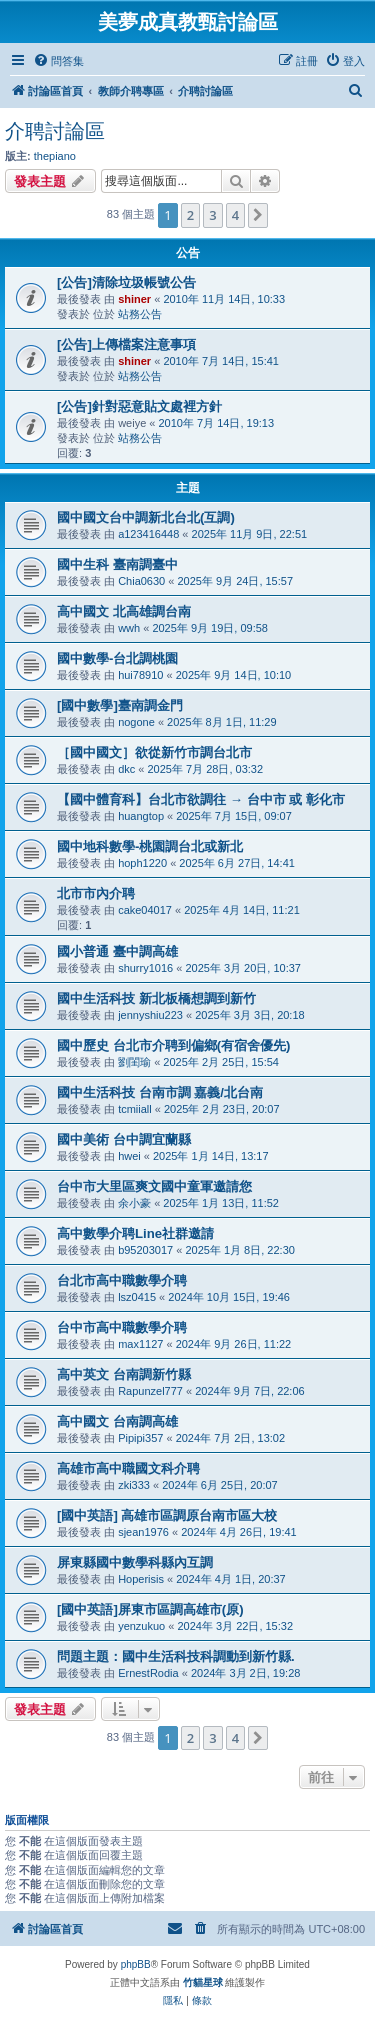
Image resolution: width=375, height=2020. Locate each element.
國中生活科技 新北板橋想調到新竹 (156, 998)
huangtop (141, 816)
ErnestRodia (148, 1673)
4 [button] (235, 215)
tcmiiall (135, 1109)
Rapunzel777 (150, 1391)
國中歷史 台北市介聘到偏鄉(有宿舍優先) (173, 1045)
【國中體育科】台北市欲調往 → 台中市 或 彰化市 (201, 799)
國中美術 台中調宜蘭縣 (124, 1139)
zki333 (134, 1485)
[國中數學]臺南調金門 (120, 705)
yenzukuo (141, 1626)
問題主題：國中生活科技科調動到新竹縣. (176, 1656)
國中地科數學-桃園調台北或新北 (150, 846)
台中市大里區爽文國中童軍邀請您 (154, 1186)
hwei (129, 1156)
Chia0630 (141, 581)
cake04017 (145, 910)
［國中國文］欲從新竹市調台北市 (154, 752)
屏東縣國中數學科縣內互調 (135, 1562)
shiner (134, 299)
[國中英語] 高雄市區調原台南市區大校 (167, 1515)
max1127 (140, 1344)
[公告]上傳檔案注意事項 (126, 344)
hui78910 (140, 675)
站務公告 (140, 314)
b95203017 (145, 1250)
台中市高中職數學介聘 (122, 1327)
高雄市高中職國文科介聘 (128, 1468)
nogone (136, 722)
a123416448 (148, 534)
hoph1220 (142, 863)
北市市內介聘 (96, 893)
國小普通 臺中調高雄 (117, 951)
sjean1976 (143, 1532)
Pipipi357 (140, 1438)
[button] (258, 215)
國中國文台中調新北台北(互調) (146, 517)
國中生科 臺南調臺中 (117, 564)
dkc (126, 769)
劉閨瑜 (134, 1062)
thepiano (55, 156)
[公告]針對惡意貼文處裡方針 (139, 406)
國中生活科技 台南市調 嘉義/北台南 (160, 1092)
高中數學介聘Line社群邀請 (135, 1233)
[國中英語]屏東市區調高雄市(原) (150, 1609)
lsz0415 (137, 1297)
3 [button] (212, 215)
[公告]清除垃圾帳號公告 (126, 282)
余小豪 (134, 1203)
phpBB (136, 1964)
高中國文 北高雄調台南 (124, 611)
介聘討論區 (55, 131)
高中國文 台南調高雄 (117, 1421)
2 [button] (190, 215)
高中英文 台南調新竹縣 (124, 1374)
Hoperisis (141, 1579)
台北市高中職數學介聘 (122, 1280)
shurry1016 (145, 968)
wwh (129, 628)
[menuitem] (58, 61)
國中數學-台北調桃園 (117, 658)
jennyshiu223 (150, 1015)
